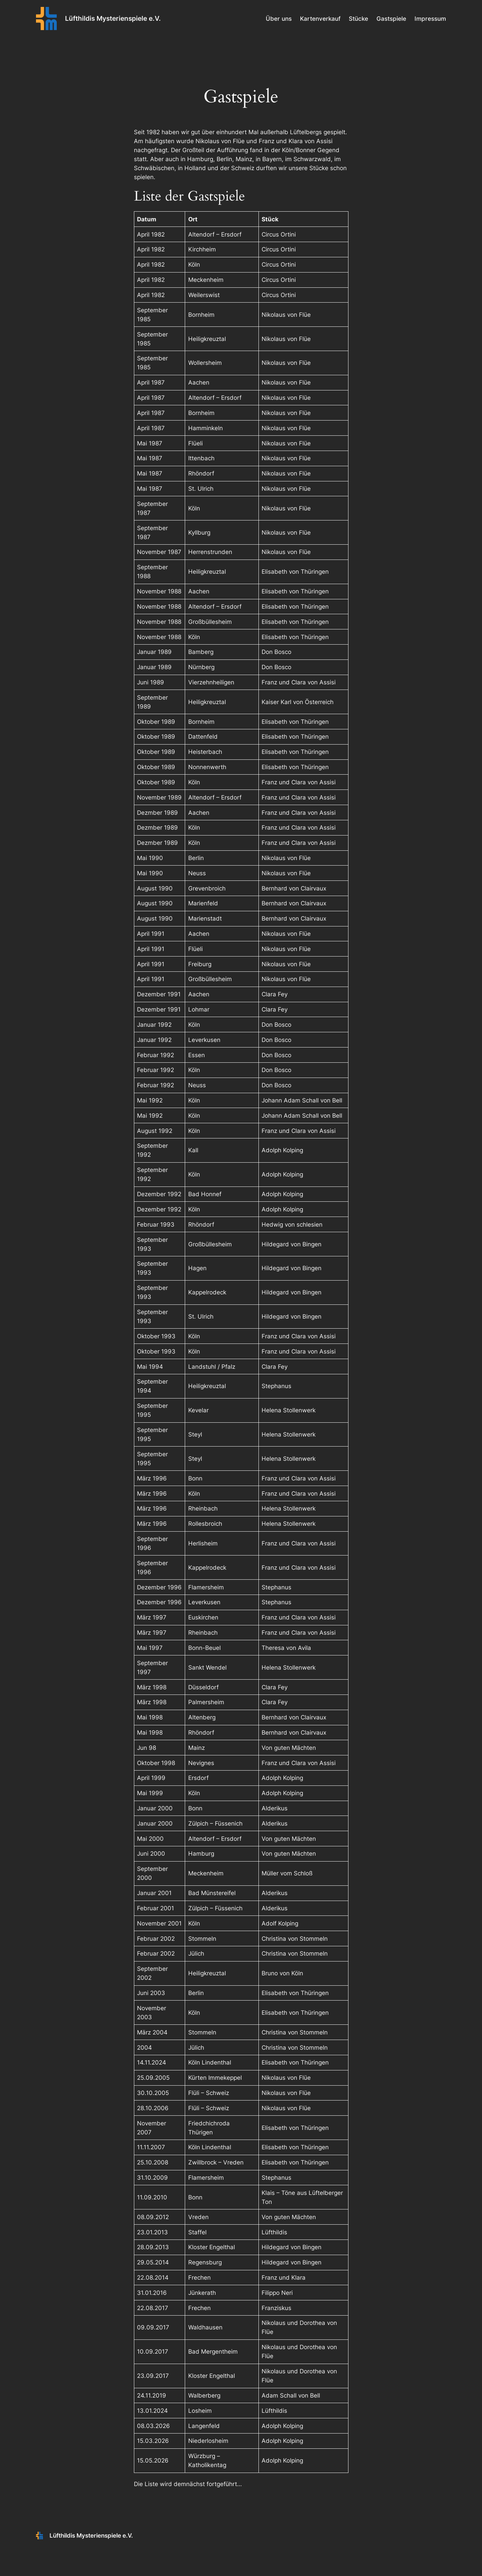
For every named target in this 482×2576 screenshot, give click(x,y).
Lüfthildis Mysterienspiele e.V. (113, 18)
